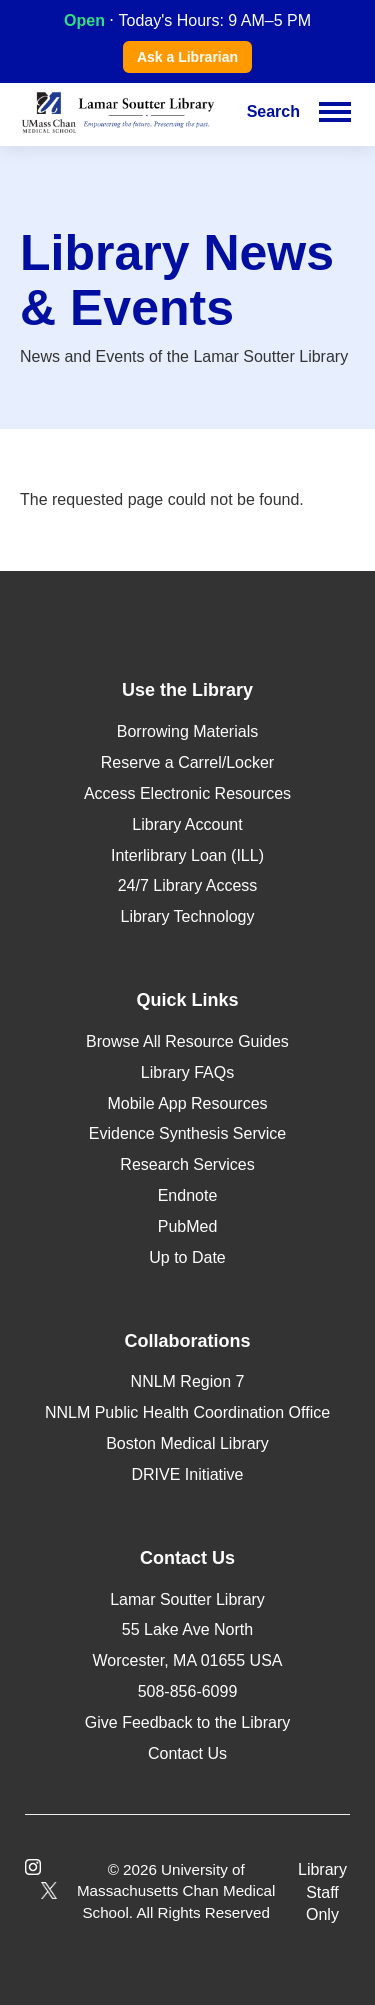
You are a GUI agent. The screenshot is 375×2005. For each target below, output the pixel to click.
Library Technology (187, 916)
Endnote (188, 1195)
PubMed (188, 1226)
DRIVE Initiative (187, 1474)
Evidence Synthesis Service (187, 1133)
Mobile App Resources (187, 1103)
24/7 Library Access (188, 885)
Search (273, 111)
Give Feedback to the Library (187, 1722)
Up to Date (187, 1257)
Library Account (187, 824)
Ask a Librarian (187, 57)
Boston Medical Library (187, 1443)
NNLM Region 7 (188, 1381)
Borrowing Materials (187, 731)
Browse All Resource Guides (187, 1041)
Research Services (187, 1164)
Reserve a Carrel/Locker (187, 762)
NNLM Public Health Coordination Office (187, 1412)
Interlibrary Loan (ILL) (187, 855)
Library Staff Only (322, 1892)
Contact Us (187, 1753)
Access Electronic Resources (187, 793)
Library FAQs (187, 1072)
